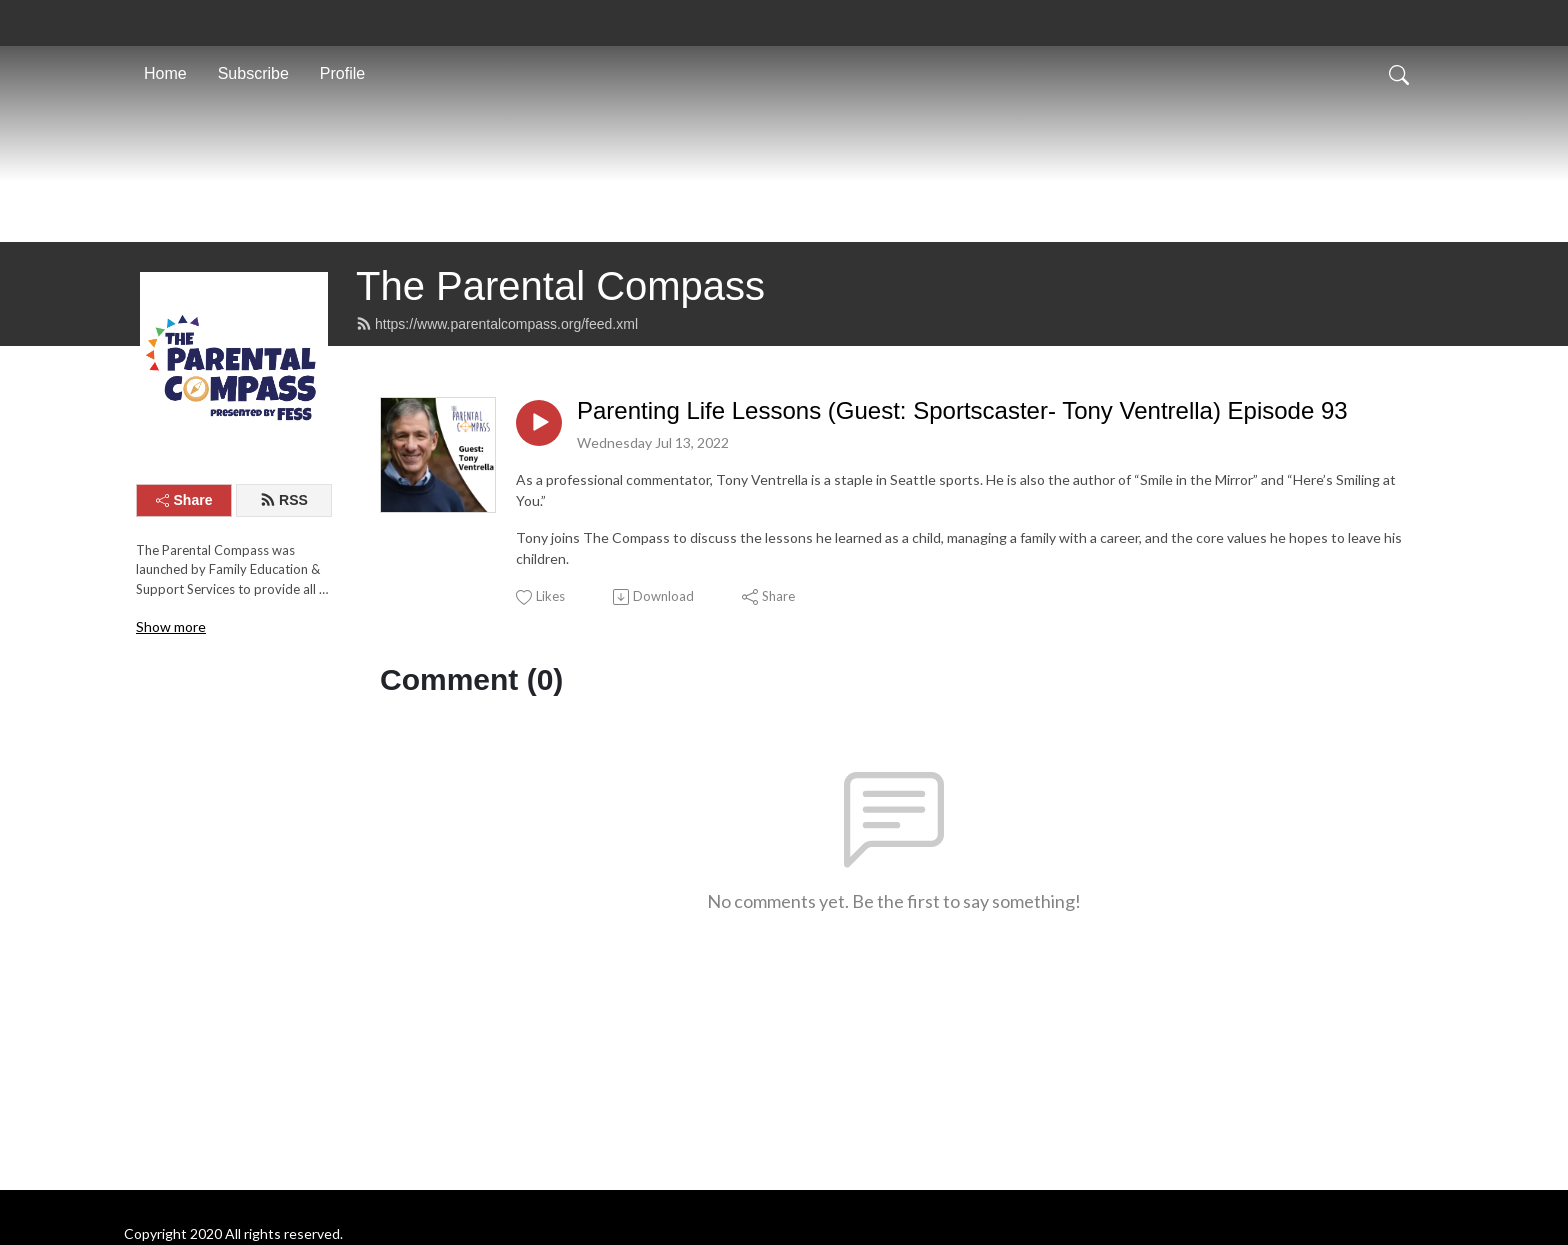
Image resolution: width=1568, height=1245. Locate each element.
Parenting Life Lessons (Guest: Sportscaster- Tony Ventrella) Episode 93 (962, 518)
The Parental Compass (560, 394)
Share (184, 608)
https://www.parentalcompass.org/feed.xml (497, 432)
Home (165, 73)
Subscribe (253, 73)
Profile (342, 73)
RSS (284, 608)
